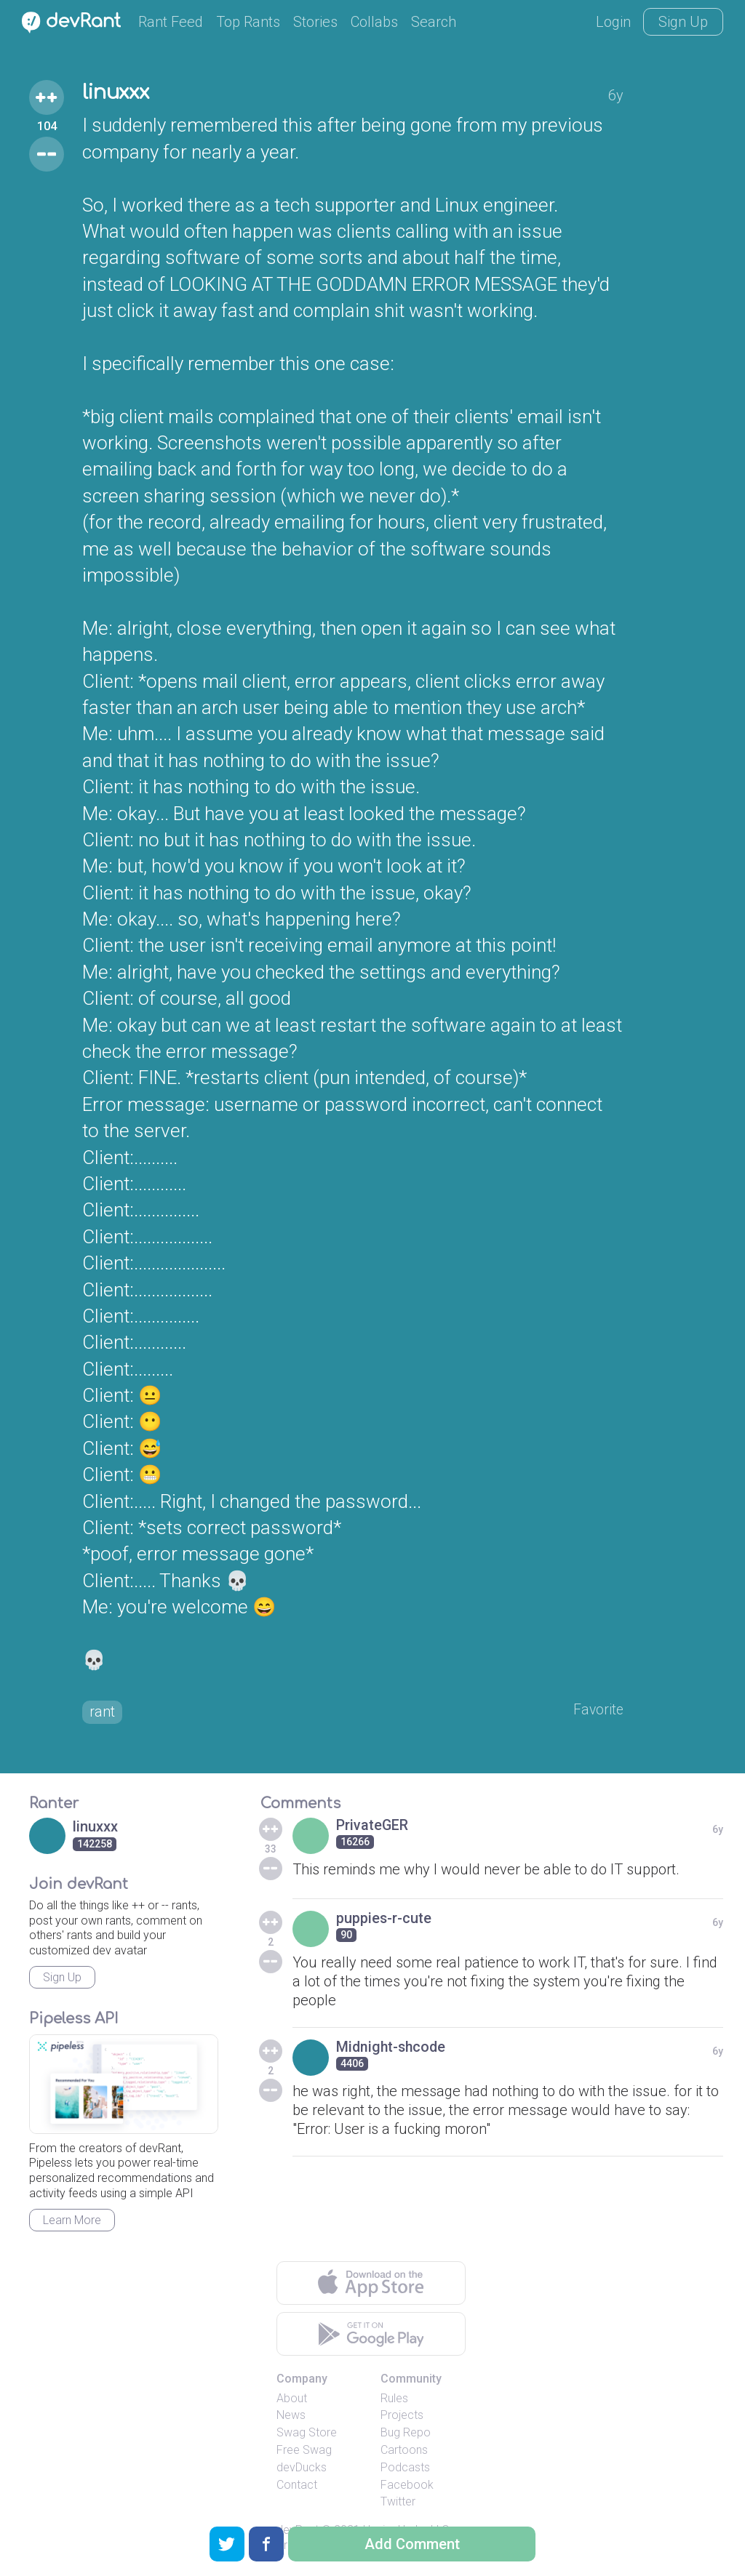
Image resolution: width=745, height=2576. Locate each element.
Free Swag (304, 2451)
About (291, 2399)
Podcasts (405, 2468)
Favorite (598, 1710)
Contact (296, 2485)
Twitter (398, 2503)
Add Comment (412, 2544)
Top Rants (248, 22)
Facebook (407, 2485)
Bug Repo (406, 2434)
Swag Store (306, 2434)
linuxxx (118, 93)
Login (613, 22)
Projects (402, 2416)
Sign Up (683, 22)
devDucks (301, 2468)
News (291, 2416)
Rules (394, 2399)
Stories (315, 22)
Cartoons (404, 2451)
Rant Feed (170, 22)
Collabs (374, 22)
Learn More (72, 2221)
